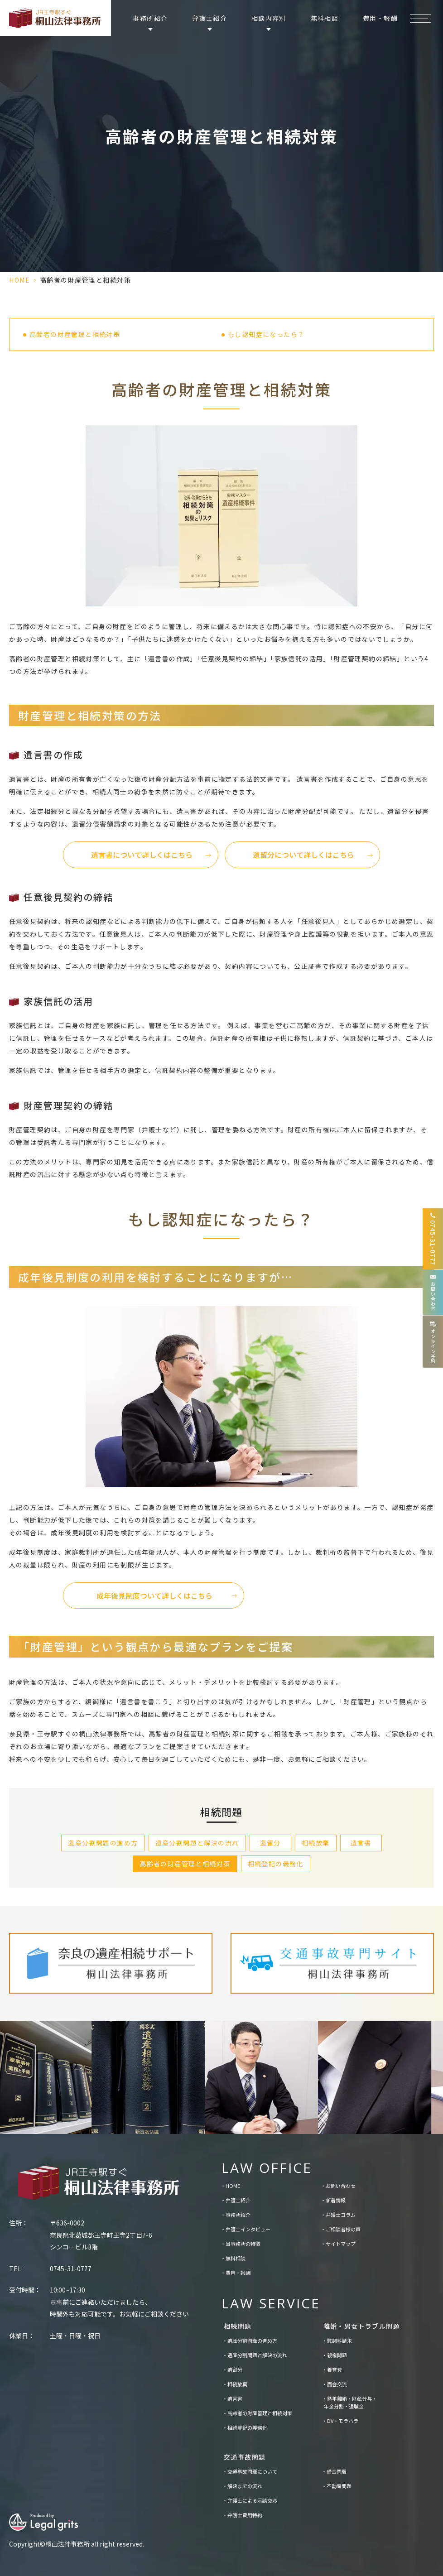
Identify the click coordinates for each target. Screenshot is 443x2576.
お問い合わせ (341, 2185)
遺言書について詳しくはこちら (142, 854)
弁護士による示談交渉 (252, 2500)
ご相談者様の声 (343, 2229)
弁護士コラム (341, 2214)
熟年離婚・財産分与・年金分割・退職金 (350, 2402)
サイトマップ (341, 2243)
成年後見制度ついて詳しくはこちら (154, 1595)
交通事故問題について (252, 2471)
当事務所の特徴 (243, 2243)
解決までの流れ (244, 2485)
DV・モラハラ (342, 2420)
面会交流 (337, 2384)
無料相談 (325, 18)
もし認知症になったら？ (266, 334)
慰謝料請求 (339, 2340)
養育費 (334, 2369)
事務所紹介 (238, 2214)
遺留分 (270, 1842)
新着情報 (336, 2200)
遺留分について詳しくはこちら (303, 854)
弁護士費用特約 (244, 2514)
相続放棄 (316, 1842)
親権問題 (337, 2355)
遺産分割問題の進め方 (103, 1842)
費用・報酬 (380, 18)
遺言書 (361, 1842)
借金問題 (337, 2471)
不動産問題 (339, 2485)
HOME (19, 279)
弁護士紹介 (238, 2200)
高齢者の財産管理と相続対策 (74, 334)
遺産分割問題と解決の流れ (197, 1842)
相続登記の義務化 (275, 1863)
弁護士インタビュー (248, 2229)
